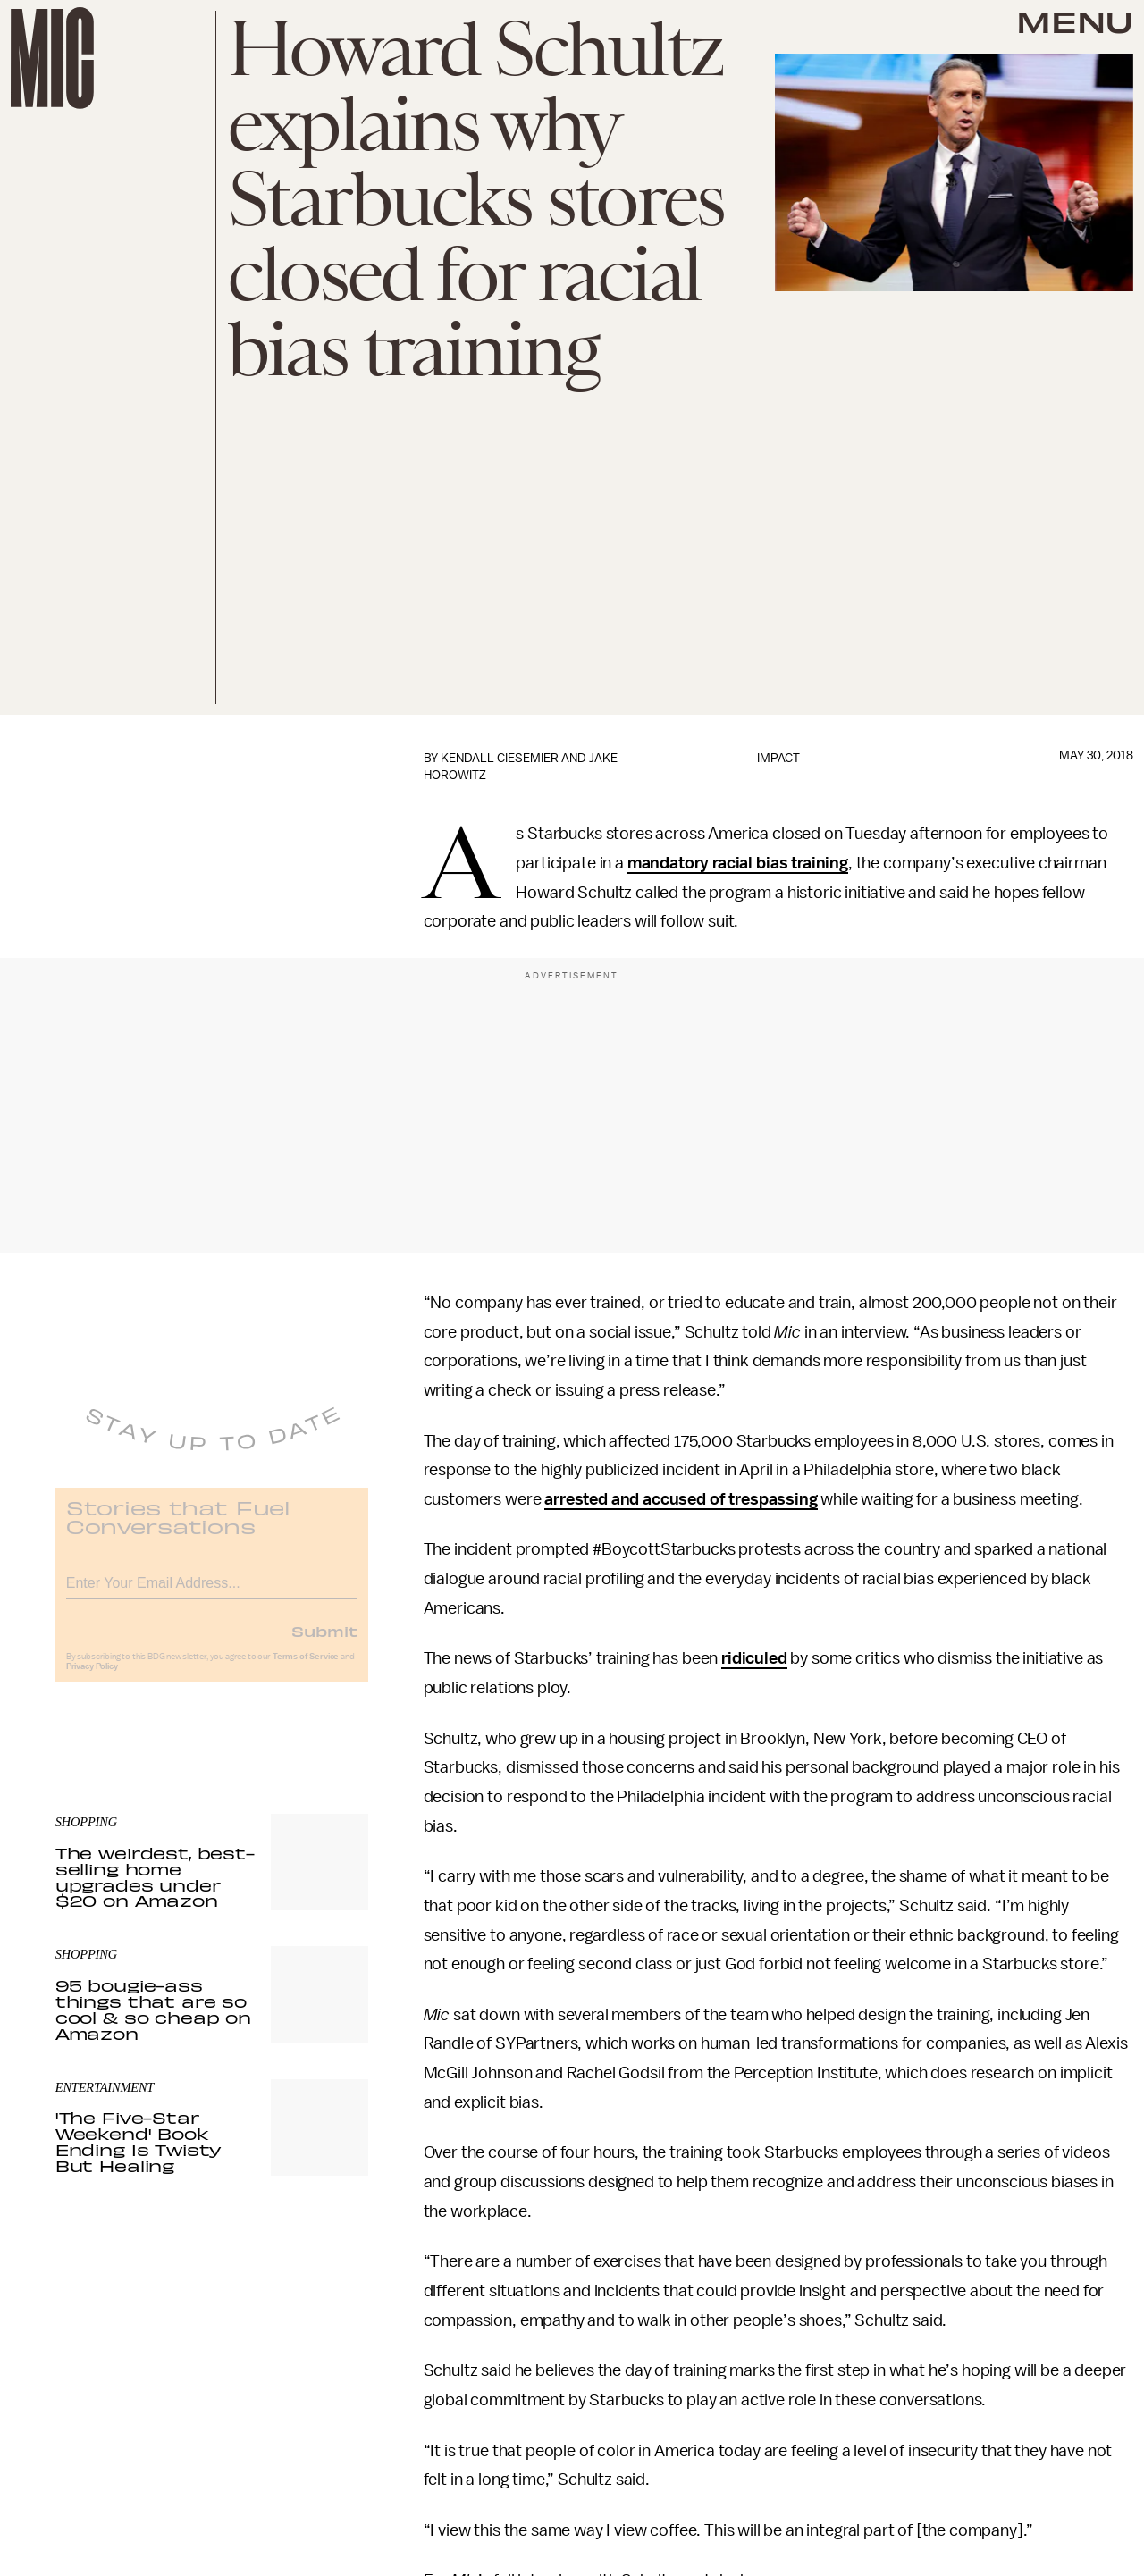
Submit (324, 1642)
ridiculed (754, 1658)
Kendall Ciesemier (500, 758)
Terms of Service (306, 1668)
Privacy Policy (92, 1678)
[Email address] (212, 1592)
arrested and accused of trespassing (680, 1499)
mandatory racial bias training (737, 863)
